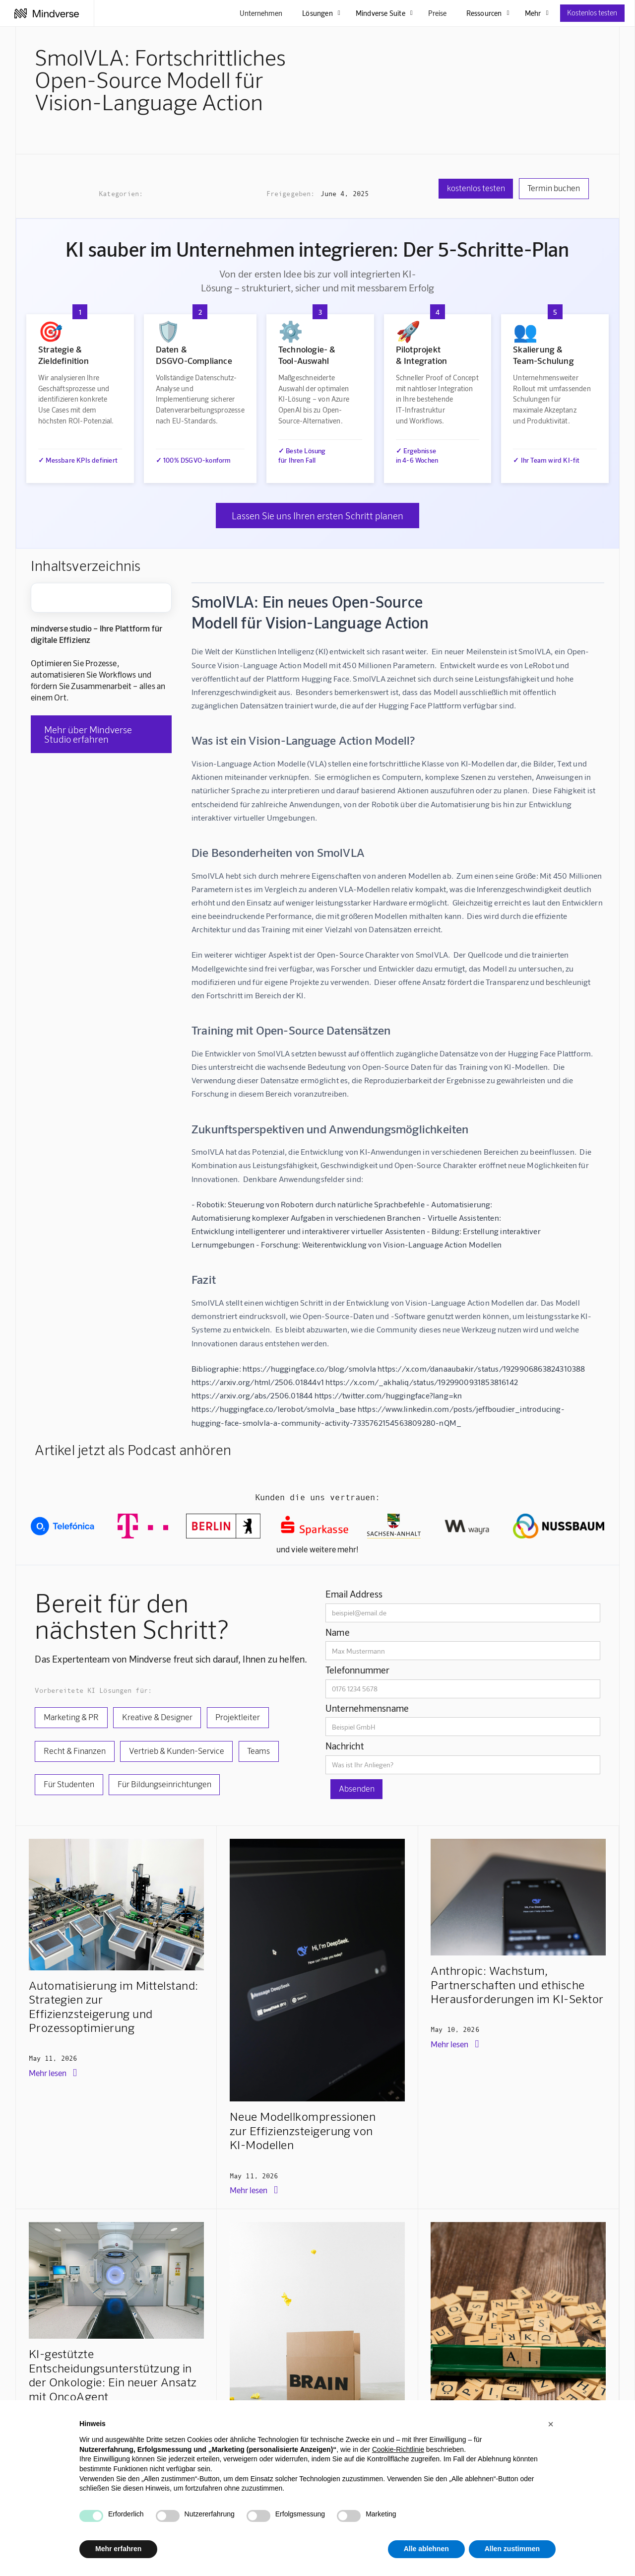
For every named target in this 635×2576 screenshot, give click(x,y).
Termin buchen (553, 188)
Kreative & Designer (157, 1717)
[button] (551, 2424)
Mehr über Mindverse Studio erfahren (88, 734)
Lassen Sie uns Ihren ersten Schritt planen (317, 515)
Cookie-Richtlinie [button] (398, 2449)
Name (337, 1632)
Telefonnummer (357, 1669)
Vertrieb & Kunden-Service (176, 1750)
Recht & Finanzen (75, 1750)
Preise (437, 12)
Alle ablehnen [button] (426, 2549)
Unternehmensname (367, 1708)
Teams (258, 1750)
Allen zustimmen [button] (512, 2549)
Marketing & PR (71, 1717)
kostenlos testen (476, 188)
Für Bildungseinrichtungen (164, 1784)
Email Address (354, 1594)
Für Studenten (69, 1784)
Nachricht (344, 1745)
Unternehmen (261, 12)
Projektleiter (237, 1717)
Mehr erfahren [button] (118, 2549)
